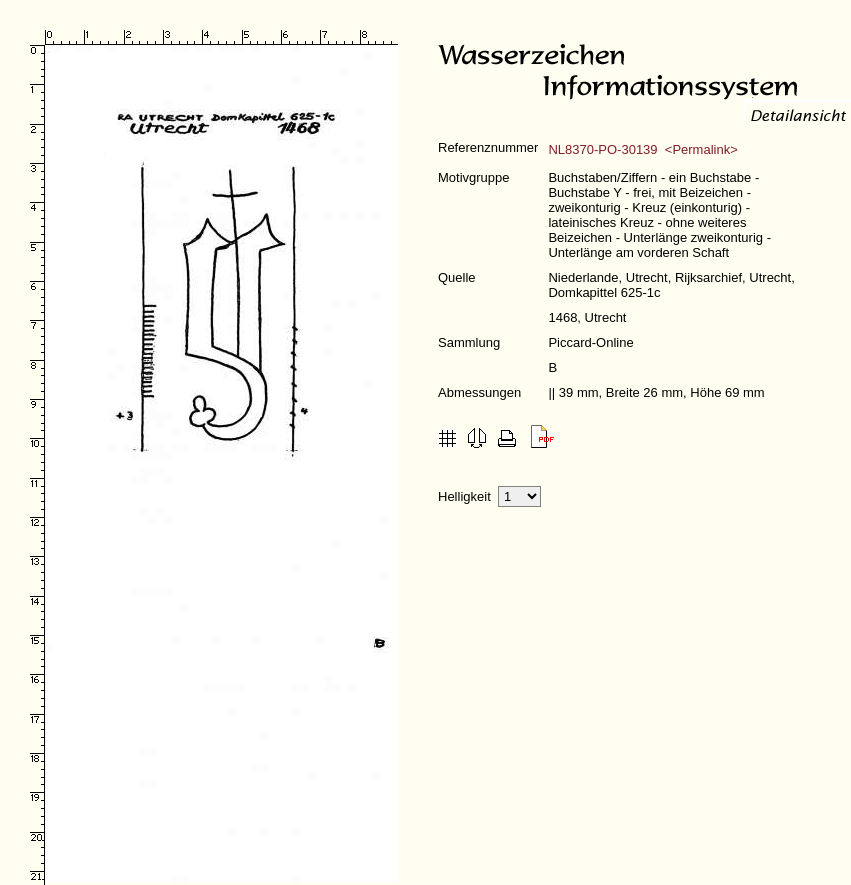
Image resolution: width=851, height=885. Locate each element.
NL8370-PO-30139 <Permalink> (642, 149)
